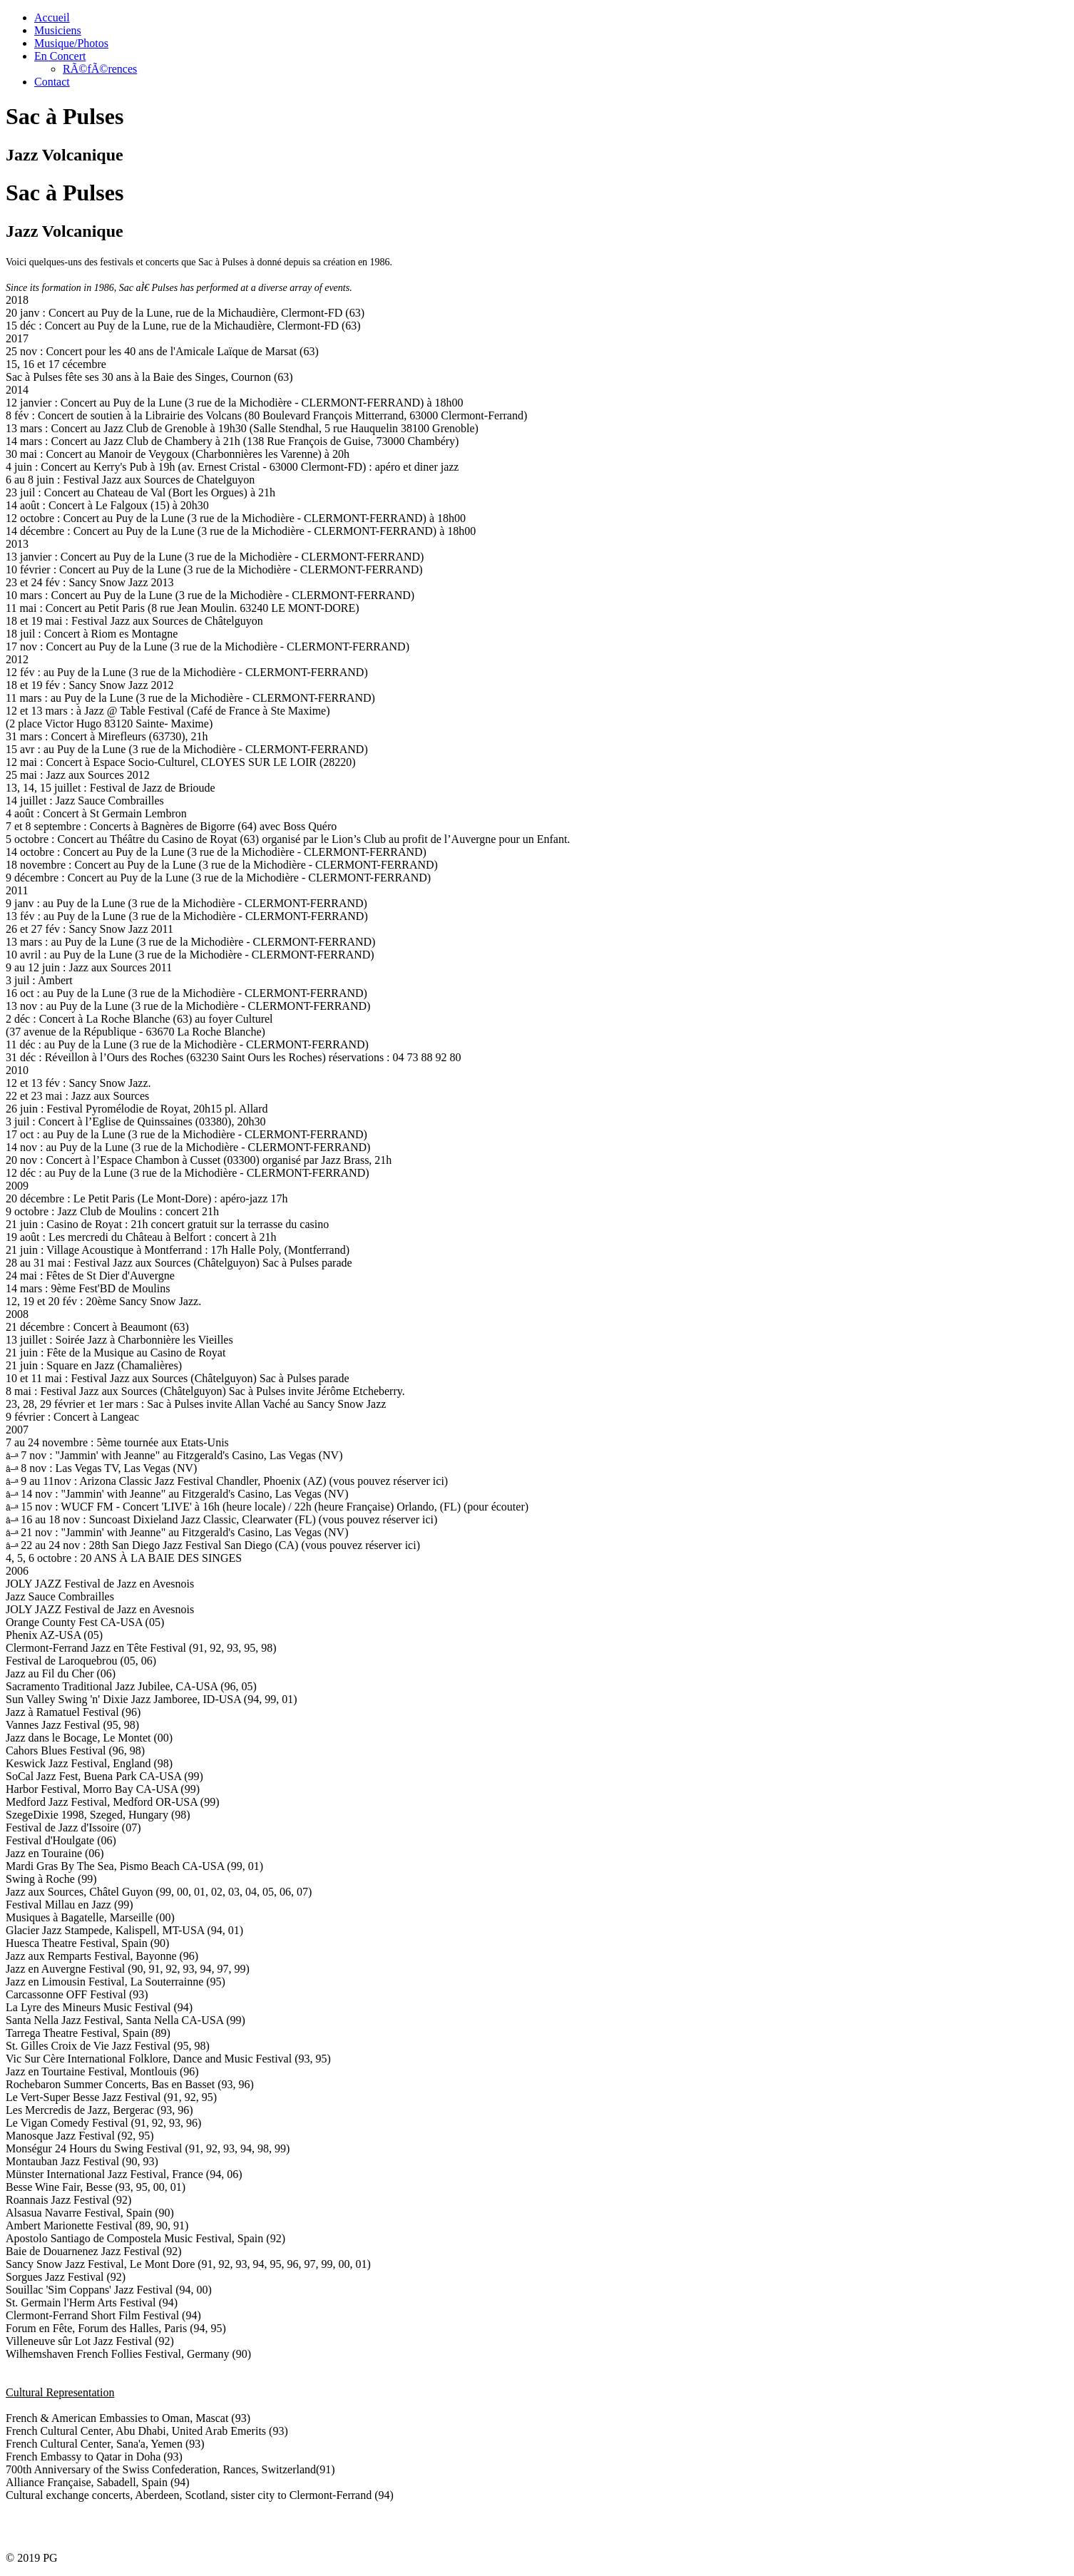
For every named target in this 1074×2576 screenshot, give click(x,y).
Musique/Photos (71, 43)
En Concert (60, 56)
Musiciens (57, 30)
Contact (52, 82)
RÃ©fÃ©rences (100, 69)
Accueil (52, 17)
